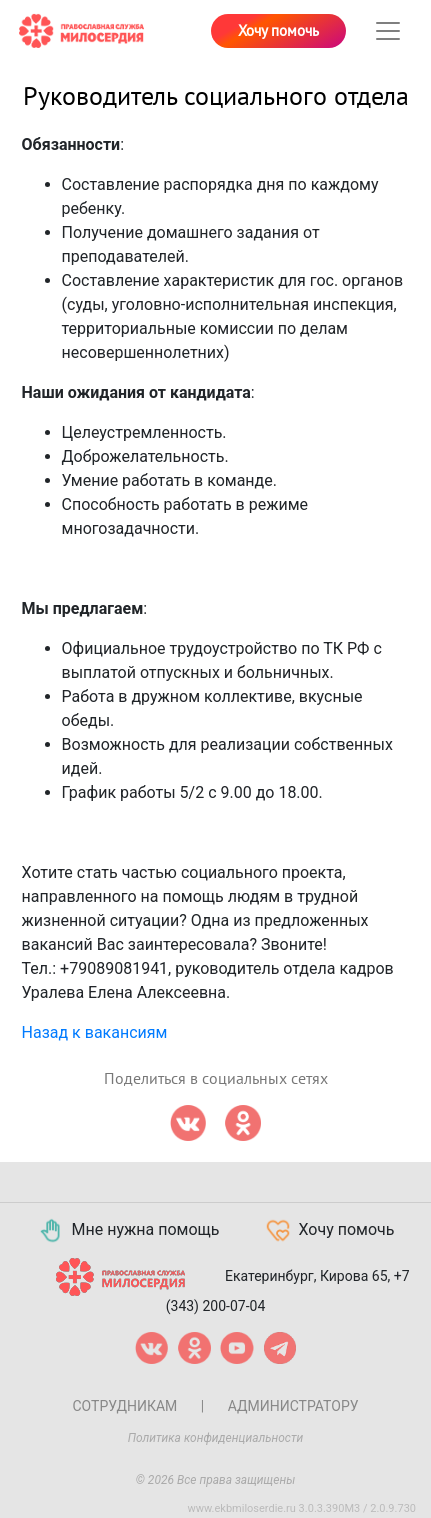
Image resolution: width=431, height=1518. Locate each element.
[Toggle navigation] (388, 31)
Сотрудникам (124, 1406)
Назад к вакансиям (95, 1032)
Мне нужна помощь (128, 1231)
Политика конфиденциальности (216, 1438)
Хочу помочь (278, 31)
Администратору (293, 1406)
